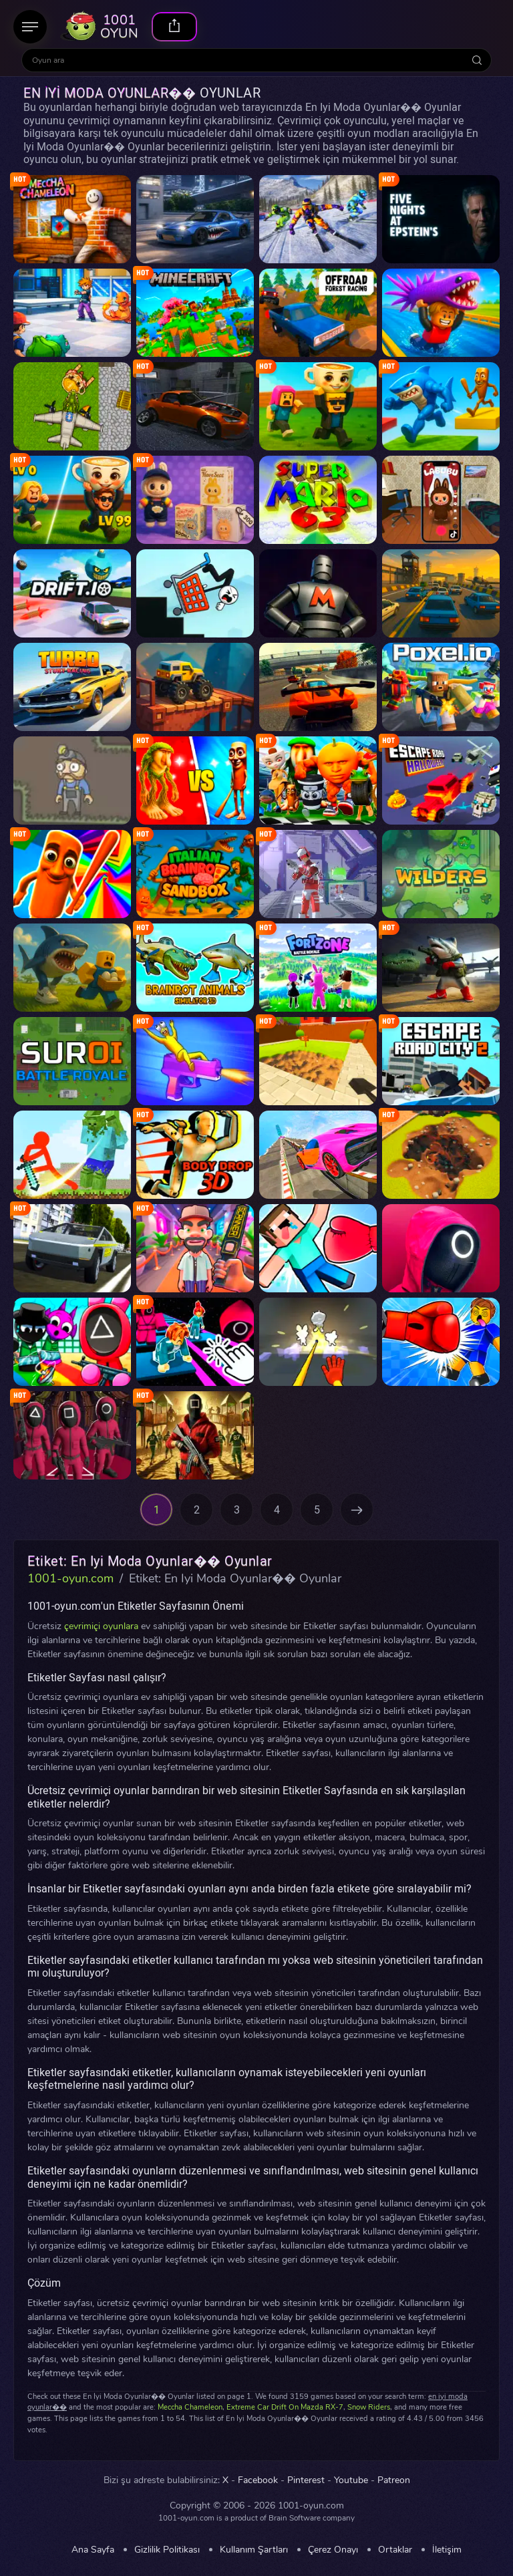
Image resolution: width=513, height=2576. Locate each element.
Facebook (258, 2480)
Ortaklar (395, 2550)
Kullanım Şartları (254, 2550)
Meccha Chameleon (190, 2407)
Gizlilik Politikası (167, 2550)
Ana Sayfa (92, 2550)
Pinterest (306, 2480)
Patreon (393, 2480)
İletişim (447, 2550)
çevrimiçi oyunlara (101, 1626)
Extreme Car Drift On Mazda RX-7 (284, 2407)
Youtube (351, 2480)
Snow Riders (368, 2407)
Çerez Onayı (333, 2550)
